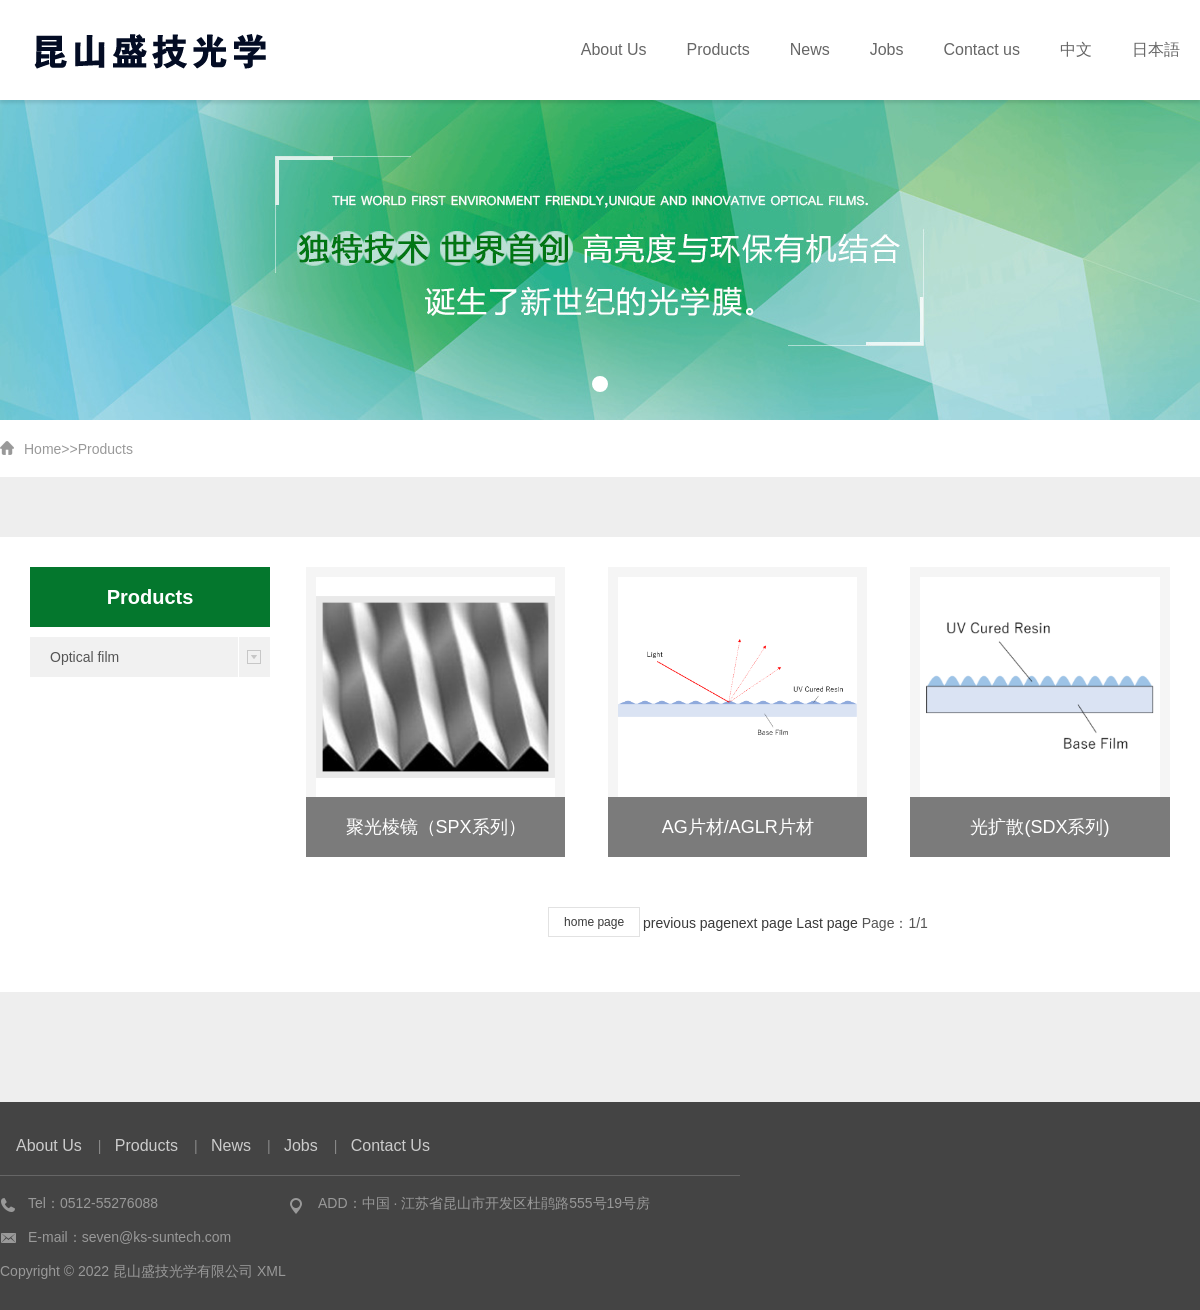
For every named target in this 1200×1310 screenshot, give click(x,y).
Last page (827, 923)
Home (42, 449)
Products (769, 49)
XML (271, 1271)
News (851, 49)
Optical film (84, 657)
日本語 (1161, 49)
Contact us (1005, 49)
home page (594, 922)
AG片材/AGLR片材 (738, 827)
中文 (1090, 49)
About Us (674, 49)
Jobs (919, 49)
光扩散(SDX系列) (1039, 827)
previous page (687, 923)
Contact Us (390, 1145)
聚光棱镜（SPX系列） (436, 827)
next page (762, 923)
